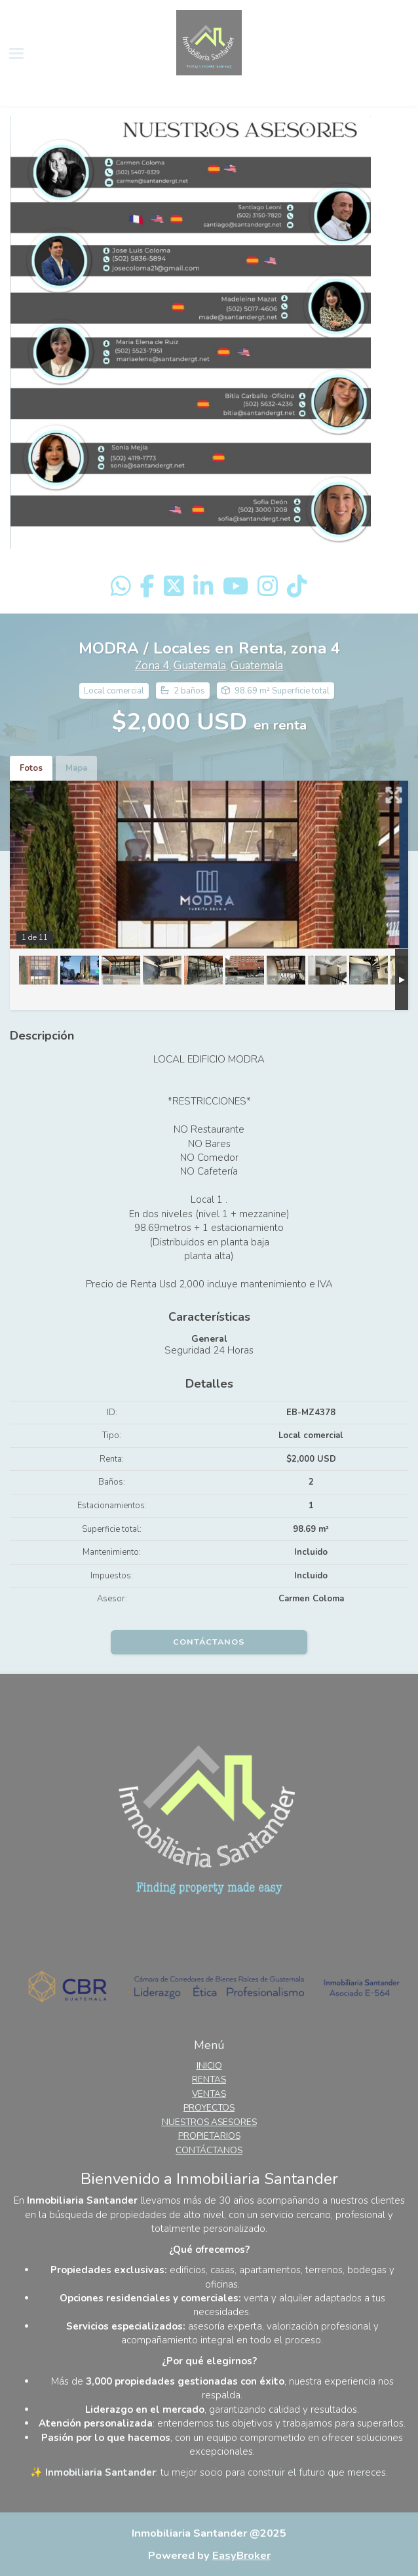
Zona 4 (152, 665)
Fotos (31, 768)
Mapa (76, 768)
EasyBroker (241, 2555)
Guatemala (200, 665)
